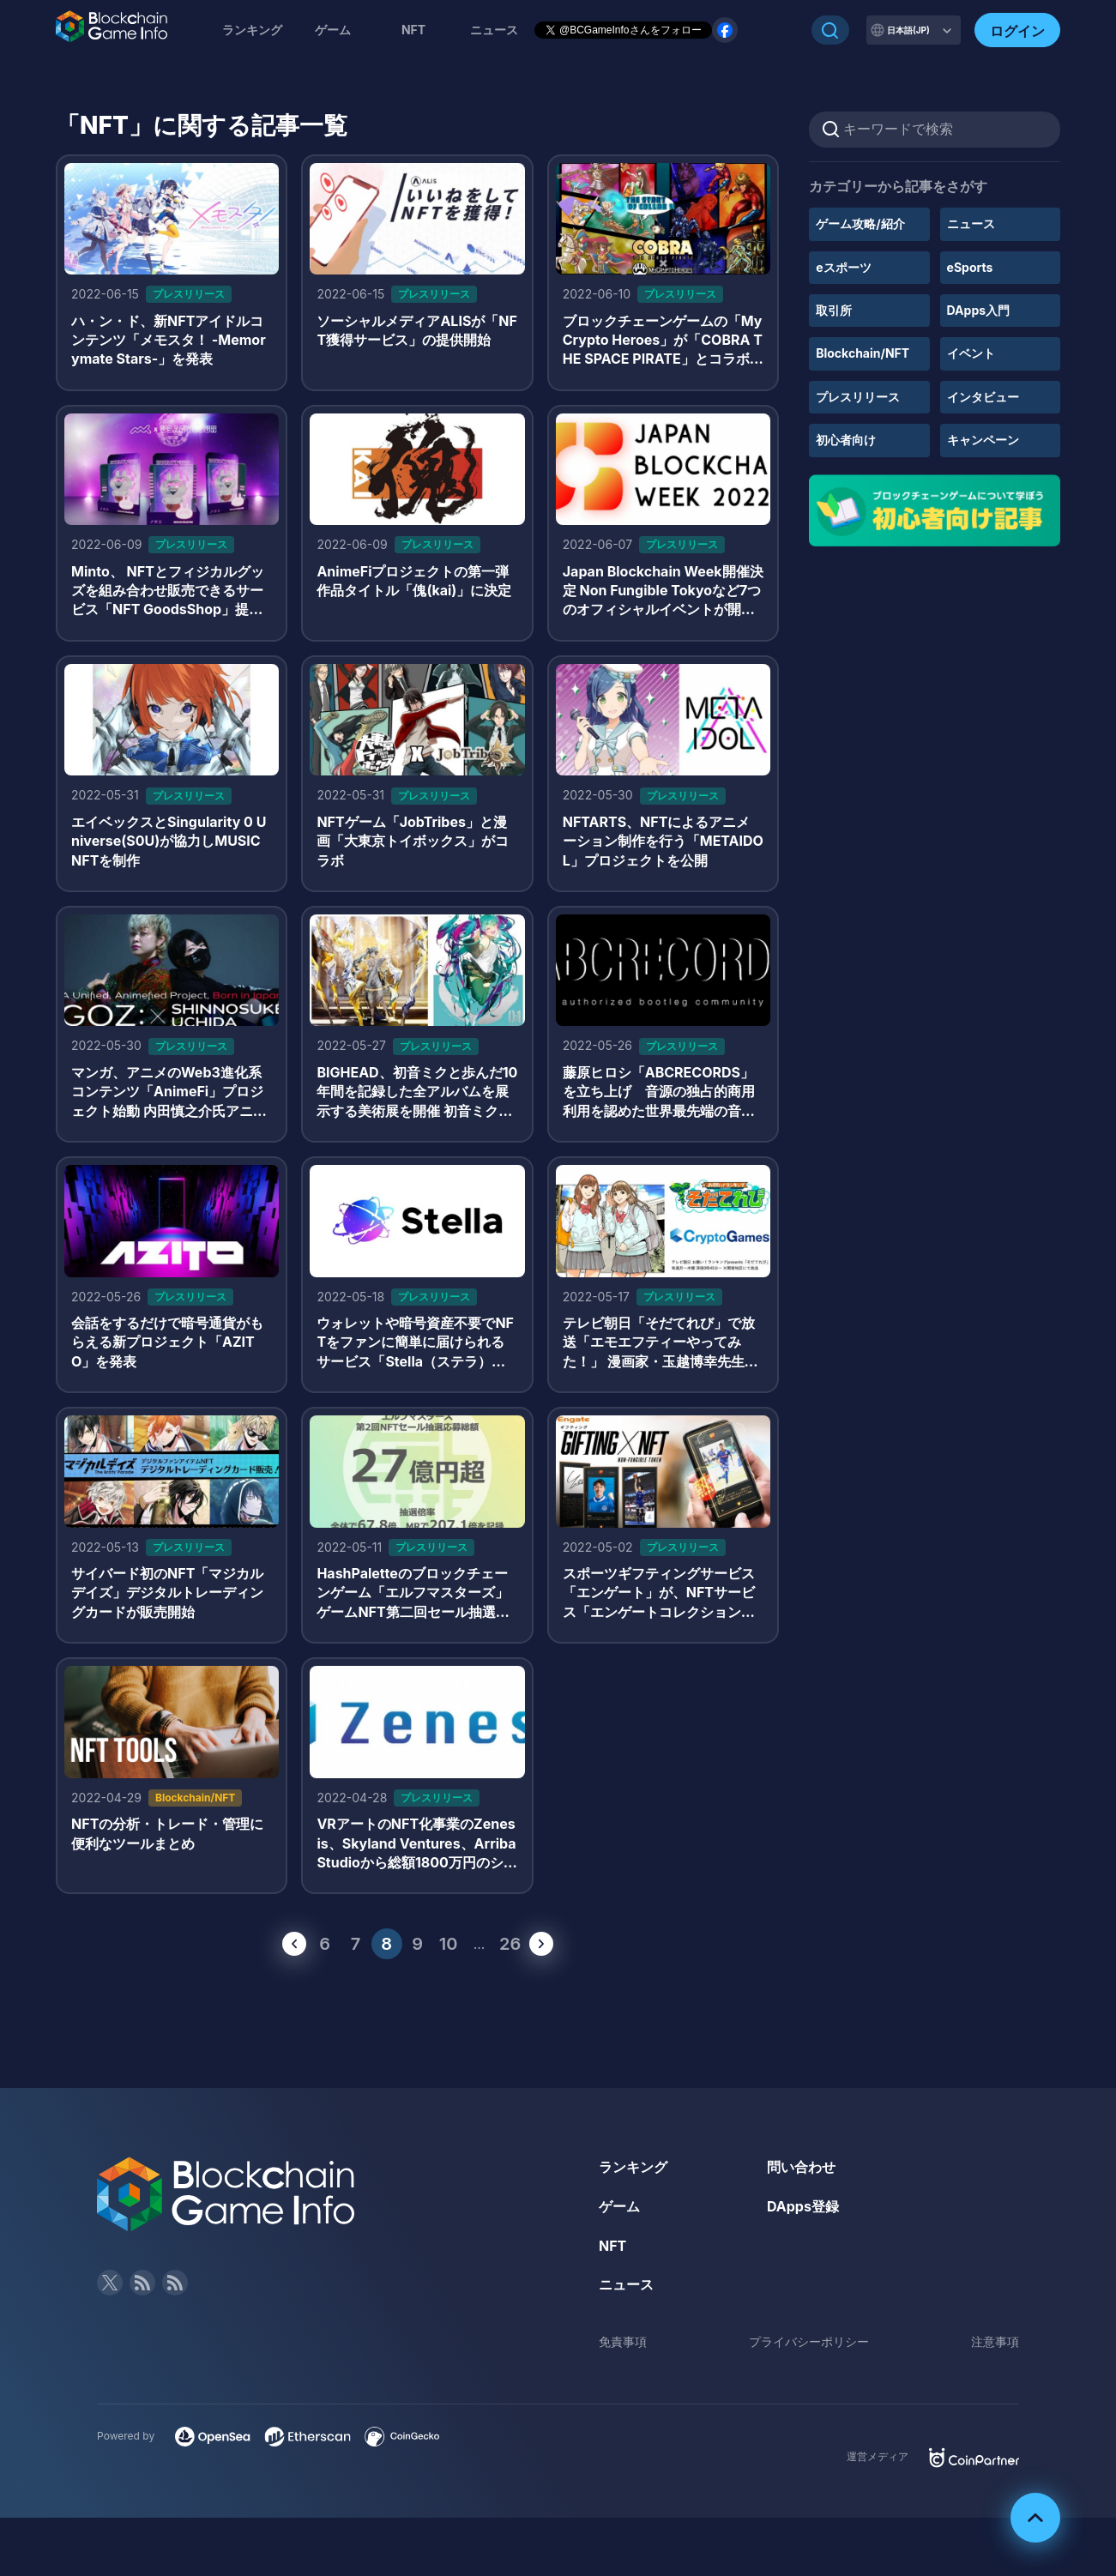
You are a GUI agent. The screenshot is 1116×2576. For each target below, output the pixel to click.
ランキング (252, 29)
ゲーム (333, 29)
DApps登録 (803, 2206)
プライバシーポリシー (809, 2341)
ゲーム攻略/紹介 (860, 223)
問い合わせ (801, 2166)
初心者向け (846, 439)
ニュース (971, 223)
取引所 (834, 310)
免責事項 (623, 2341)
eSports (970, 267)
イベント (971, 353)
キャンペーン (983, 439)
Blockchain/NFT (862, 353)
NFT (413, 29)
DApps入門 (978, 310)
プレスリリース (858, 396)
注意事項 (995, 2341)
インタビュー (983, 396)
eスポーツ (843, 267)
